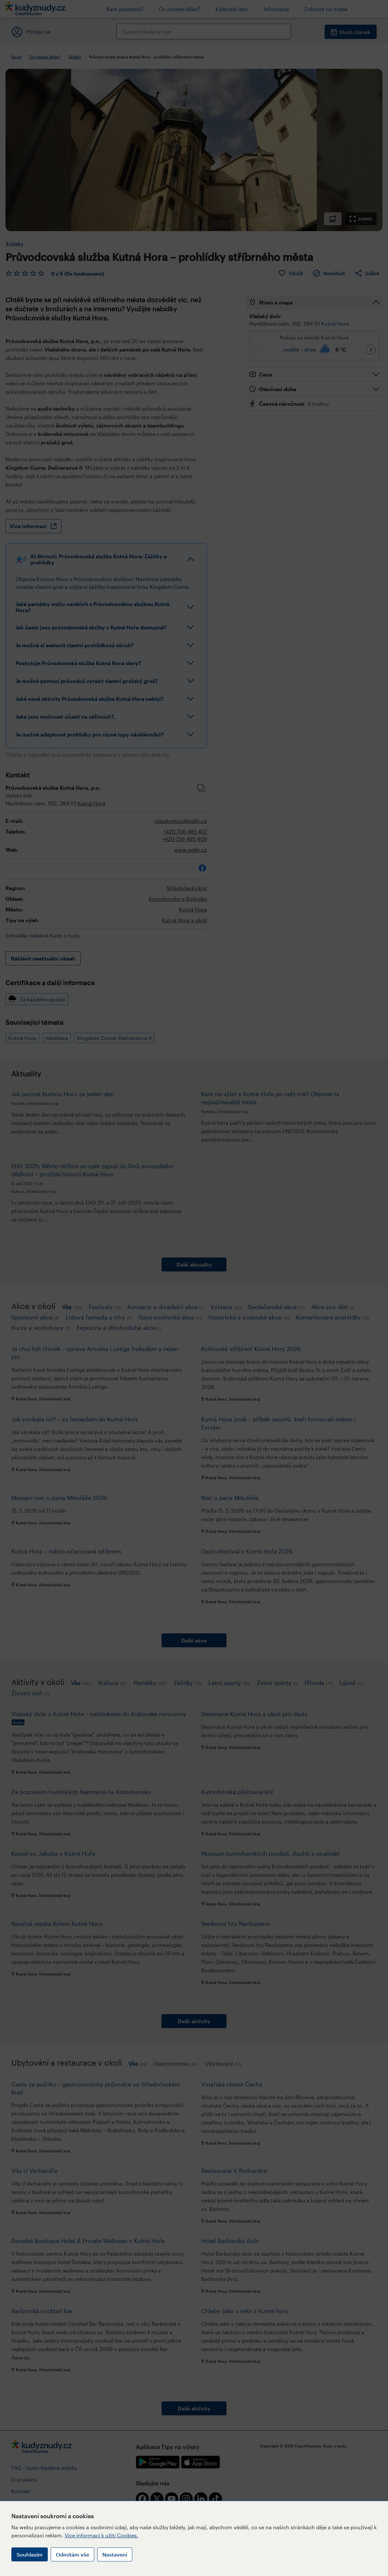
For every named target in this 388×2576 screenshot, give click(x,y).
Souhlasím (30, 2554)
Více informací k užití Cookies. (101, 2535)
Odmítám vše (72, 2554)
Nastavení (114, 2554)
